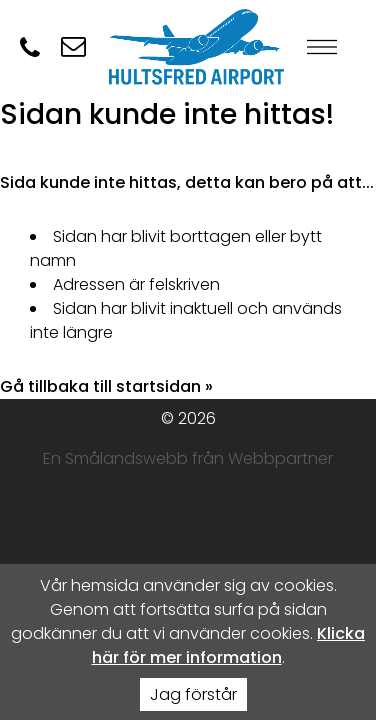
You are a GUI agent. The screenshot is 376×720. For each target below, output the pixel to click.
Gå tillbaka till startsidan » (106, 386)
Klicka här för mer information (229, 645)
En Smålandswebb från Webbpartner (188, 458)
